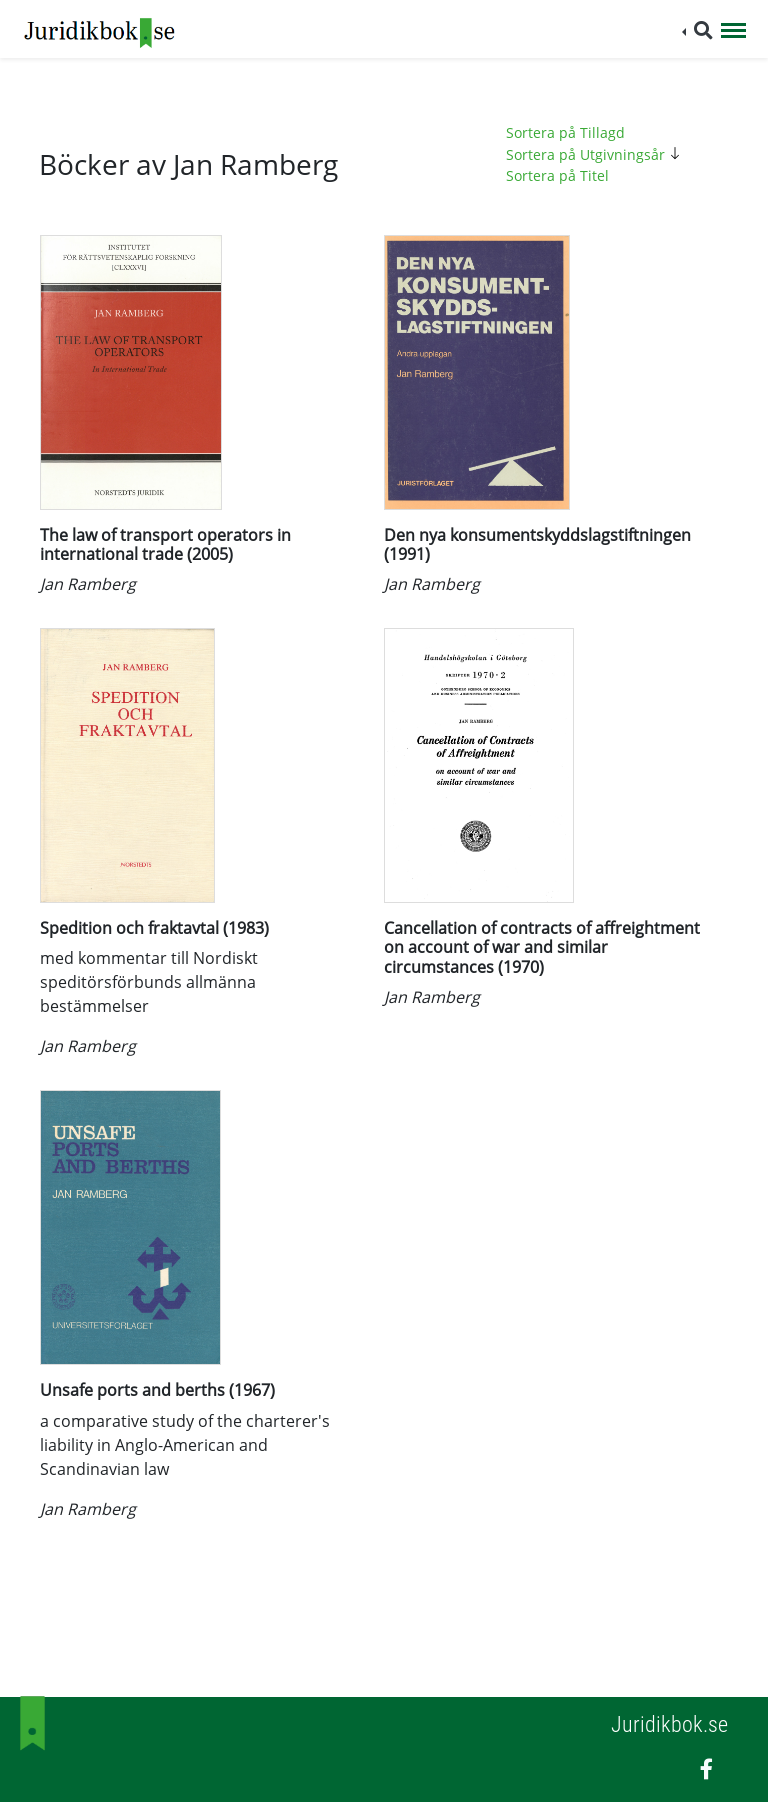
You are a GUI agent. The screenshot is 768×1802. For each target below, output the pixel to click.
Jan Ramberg (88, 584)
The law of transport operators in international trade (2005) (165, 544)
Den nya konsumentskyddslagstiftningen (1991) (537, 544)
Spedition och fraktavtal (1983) (154, 928)
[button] (697, 30)
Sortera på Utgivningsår (596, 154)
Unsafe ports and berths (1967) (157, 1390)
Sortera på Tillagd (565, 132)
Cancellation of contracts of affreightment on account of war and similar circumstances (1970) (542, 947)
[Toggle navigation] (733, 32)
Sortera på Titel (557, 175)
